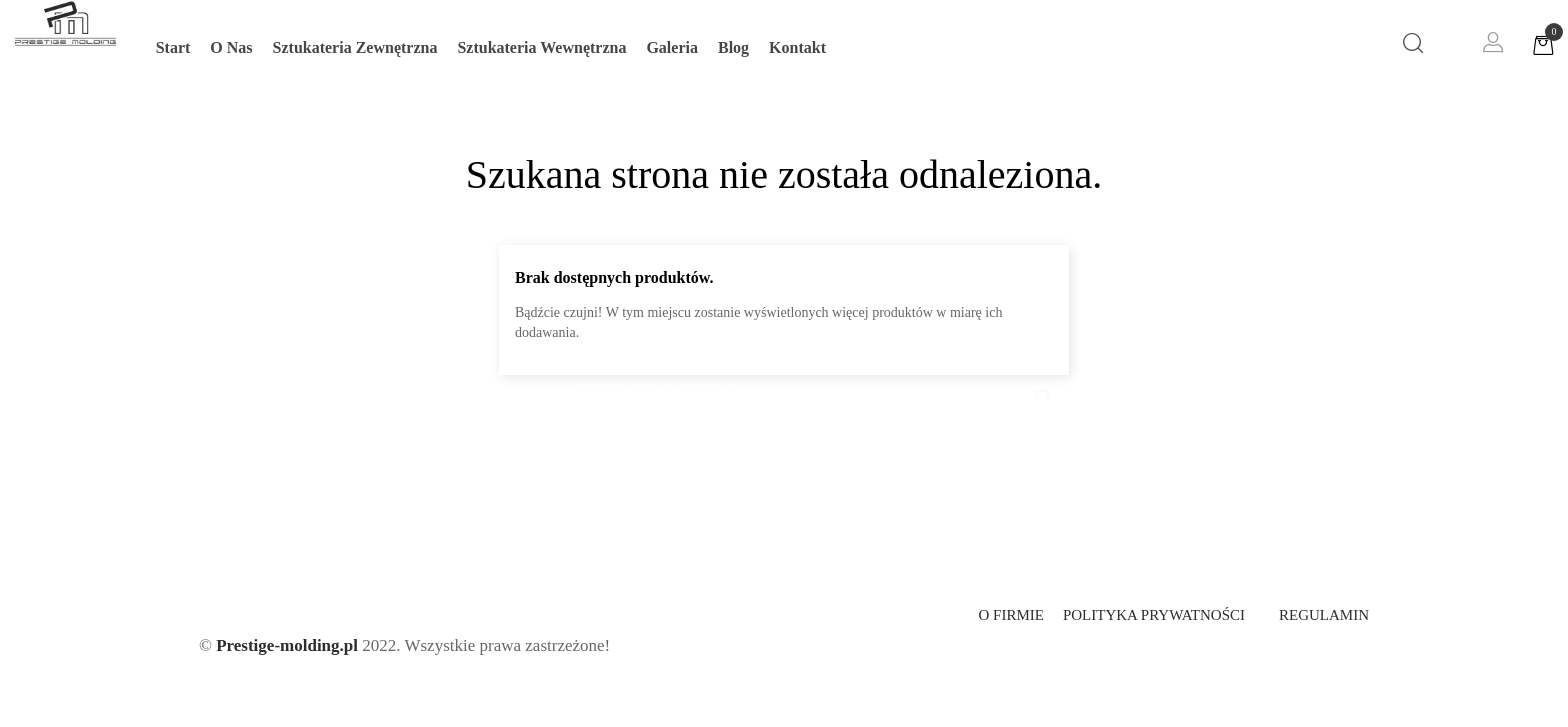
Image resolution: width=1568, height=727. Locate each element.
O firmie (1010, 615)
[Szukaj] (784, 379)
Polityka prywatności (1154, 615)
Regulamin (1324, 615)
